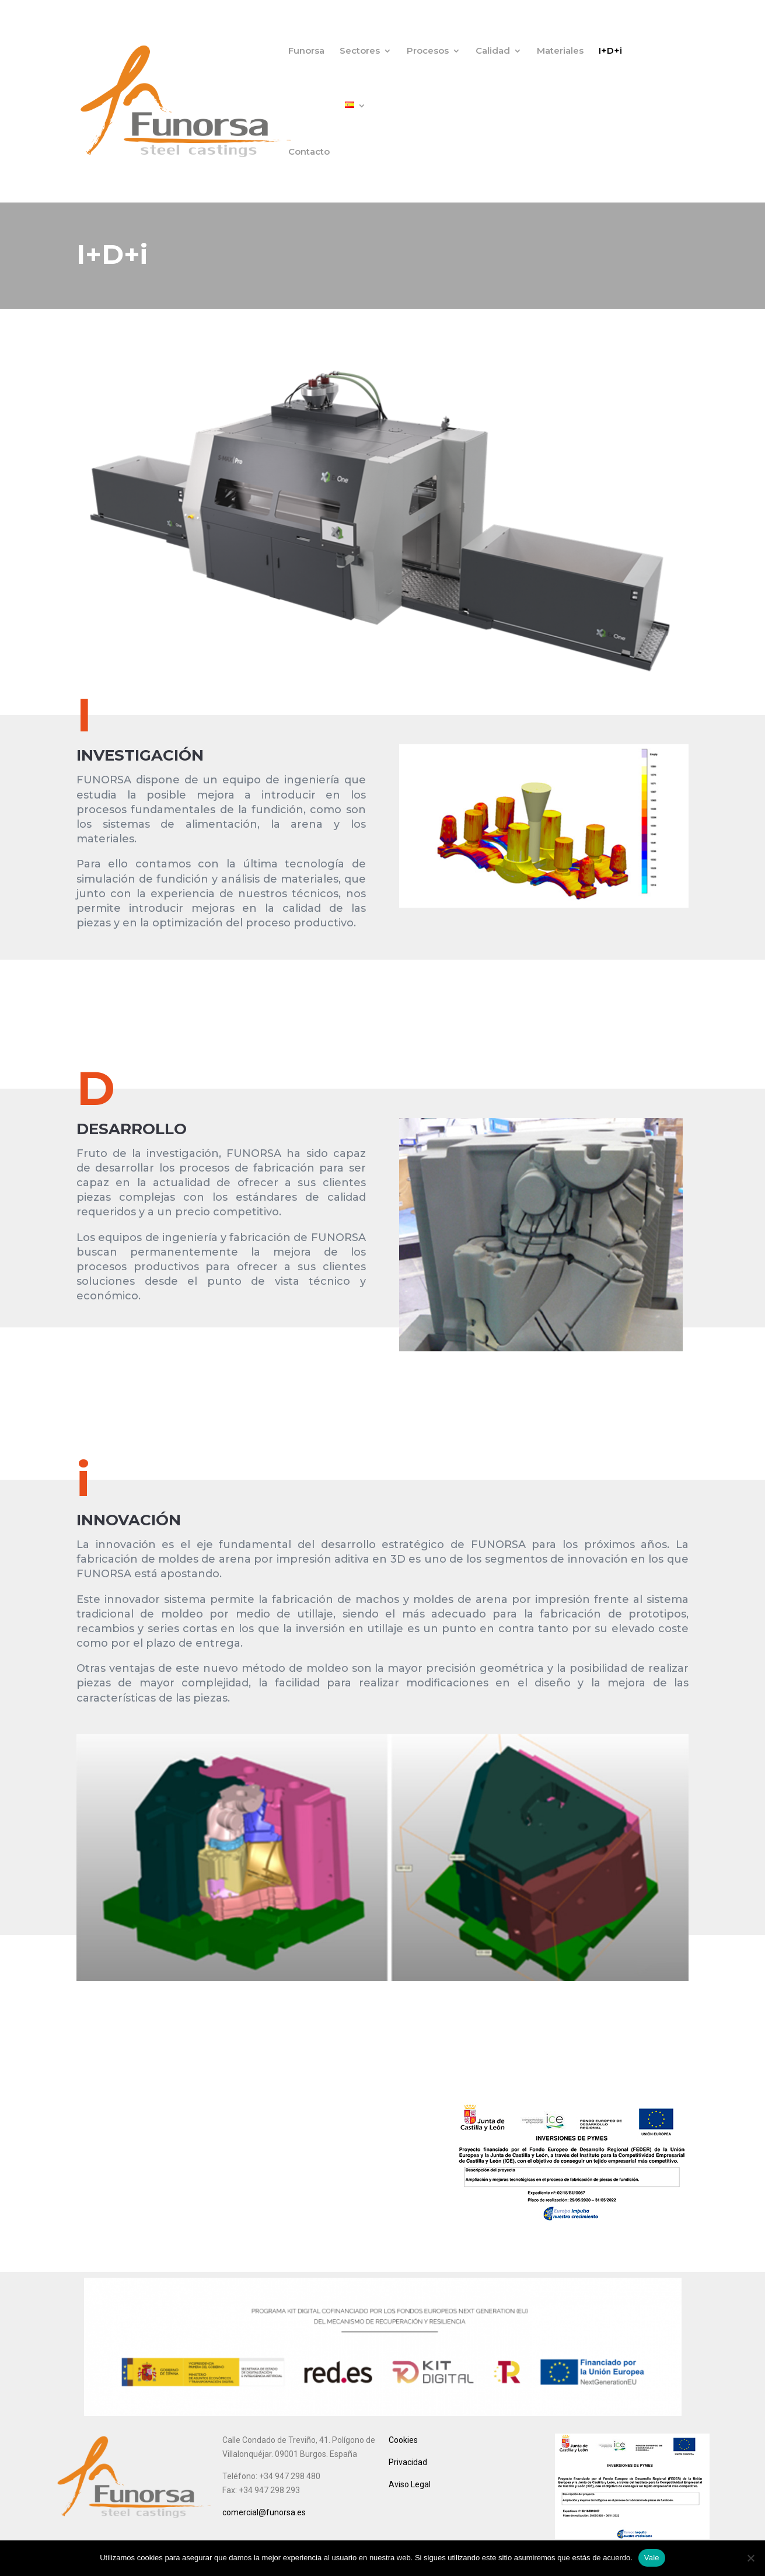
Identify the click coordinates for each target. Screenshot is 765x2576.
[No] (750, 2558)
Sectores (360, 51)
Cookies (403, 2440)
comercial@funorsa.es (264, 2512)
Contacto (309, 152)
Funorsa (306, 51)
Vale (651, 2557)
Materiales (560, 51)
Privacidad (408, 2462)
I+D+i (610, 51)
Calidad (493, 51)
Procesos (428, 51)
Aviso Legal (410, 2484)
